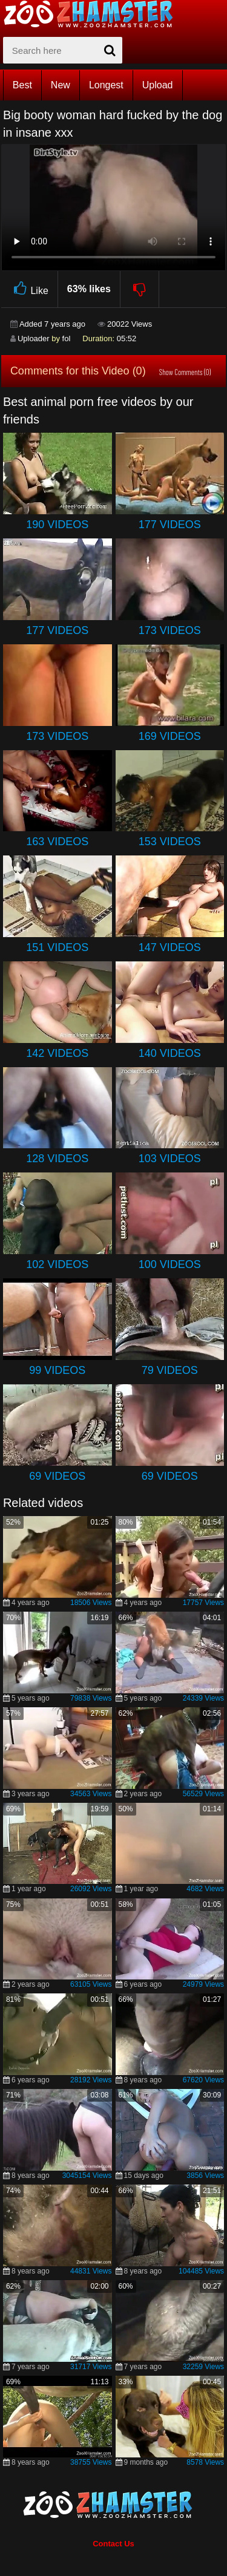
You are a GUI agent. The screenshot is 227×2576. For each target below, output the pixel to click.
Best (22, 85)
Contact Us (113, 2543)
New (60, 85)
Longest (106, 85)
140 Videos (170, 1053)
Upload (157, 85)
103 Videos (170, 1158)
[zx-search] (62, 50)
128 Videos (57, 1158)
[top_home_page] (94, 14)
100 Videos (170, 1264)
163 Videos (57, 841)
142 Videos (57, 1053)
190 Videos (57, 524)
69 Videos (57, 1476)
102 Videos (57, 1264)
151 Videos (57, 947)
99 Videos (57, 1370)
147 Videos (170, 947)
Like (29, 289)
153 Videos (170, 841)
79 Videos (170, 1370)
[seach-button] (110, 50)
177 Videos (170, 524)
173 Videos (170, 630)
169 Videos (170, 736)
